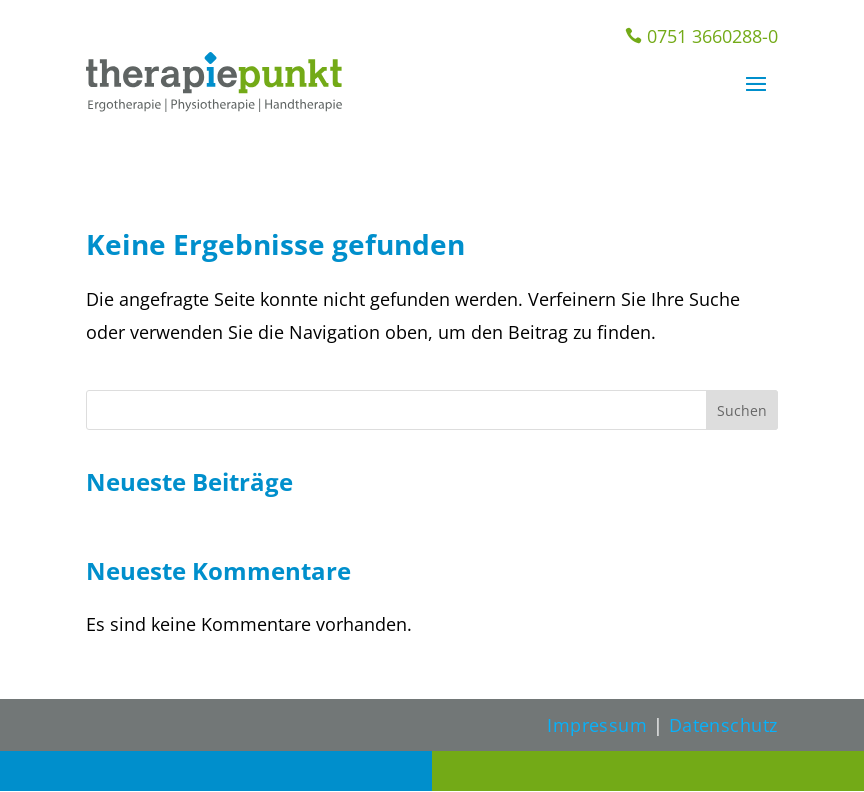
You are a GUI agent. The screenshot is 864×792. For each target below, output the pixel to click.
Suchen (742, 410)
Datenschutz (723, 725)
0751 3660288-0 (701, 36)
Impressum (597, 725)
